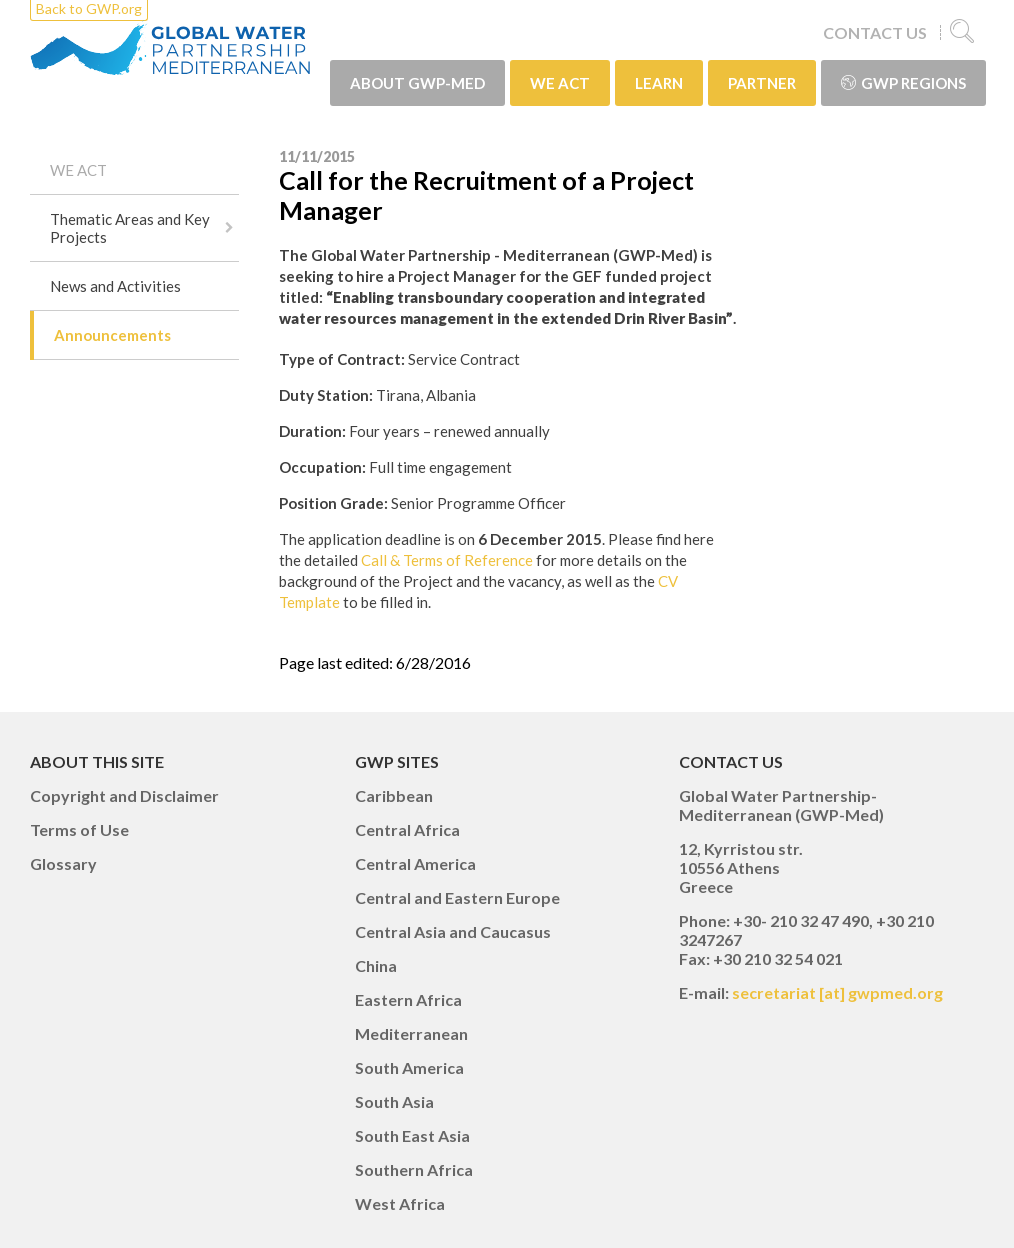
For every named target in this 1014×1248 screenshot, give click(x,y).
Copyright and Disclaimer (124, 795)
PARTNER (762, 83)
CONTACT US (875, 32)
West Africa (400, 1203)
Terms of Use (79, 829)
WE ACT (560, 83)
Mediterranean (411, 1033)
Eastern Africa (408, 999)
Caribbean (394, 795)
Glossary (63, 863)
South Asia (394, 1101)
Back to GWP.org (89, 8)
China (376, 965)
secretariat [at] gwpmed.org (837, 992)
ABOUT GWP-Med (417, 83)
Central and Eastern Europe (457, 897)
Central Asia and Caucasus (453, 931)
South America (409, 1067)
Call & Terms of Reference (445, 560)
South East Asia (412, 1135)
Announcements (112, 335)
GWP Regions (903, 83)
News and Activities (115, 286)
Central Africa (407, 829)
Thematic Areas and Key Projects (130, 228)
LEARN (659, 83)
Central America (415, 863)
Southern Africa (414, 1169)
